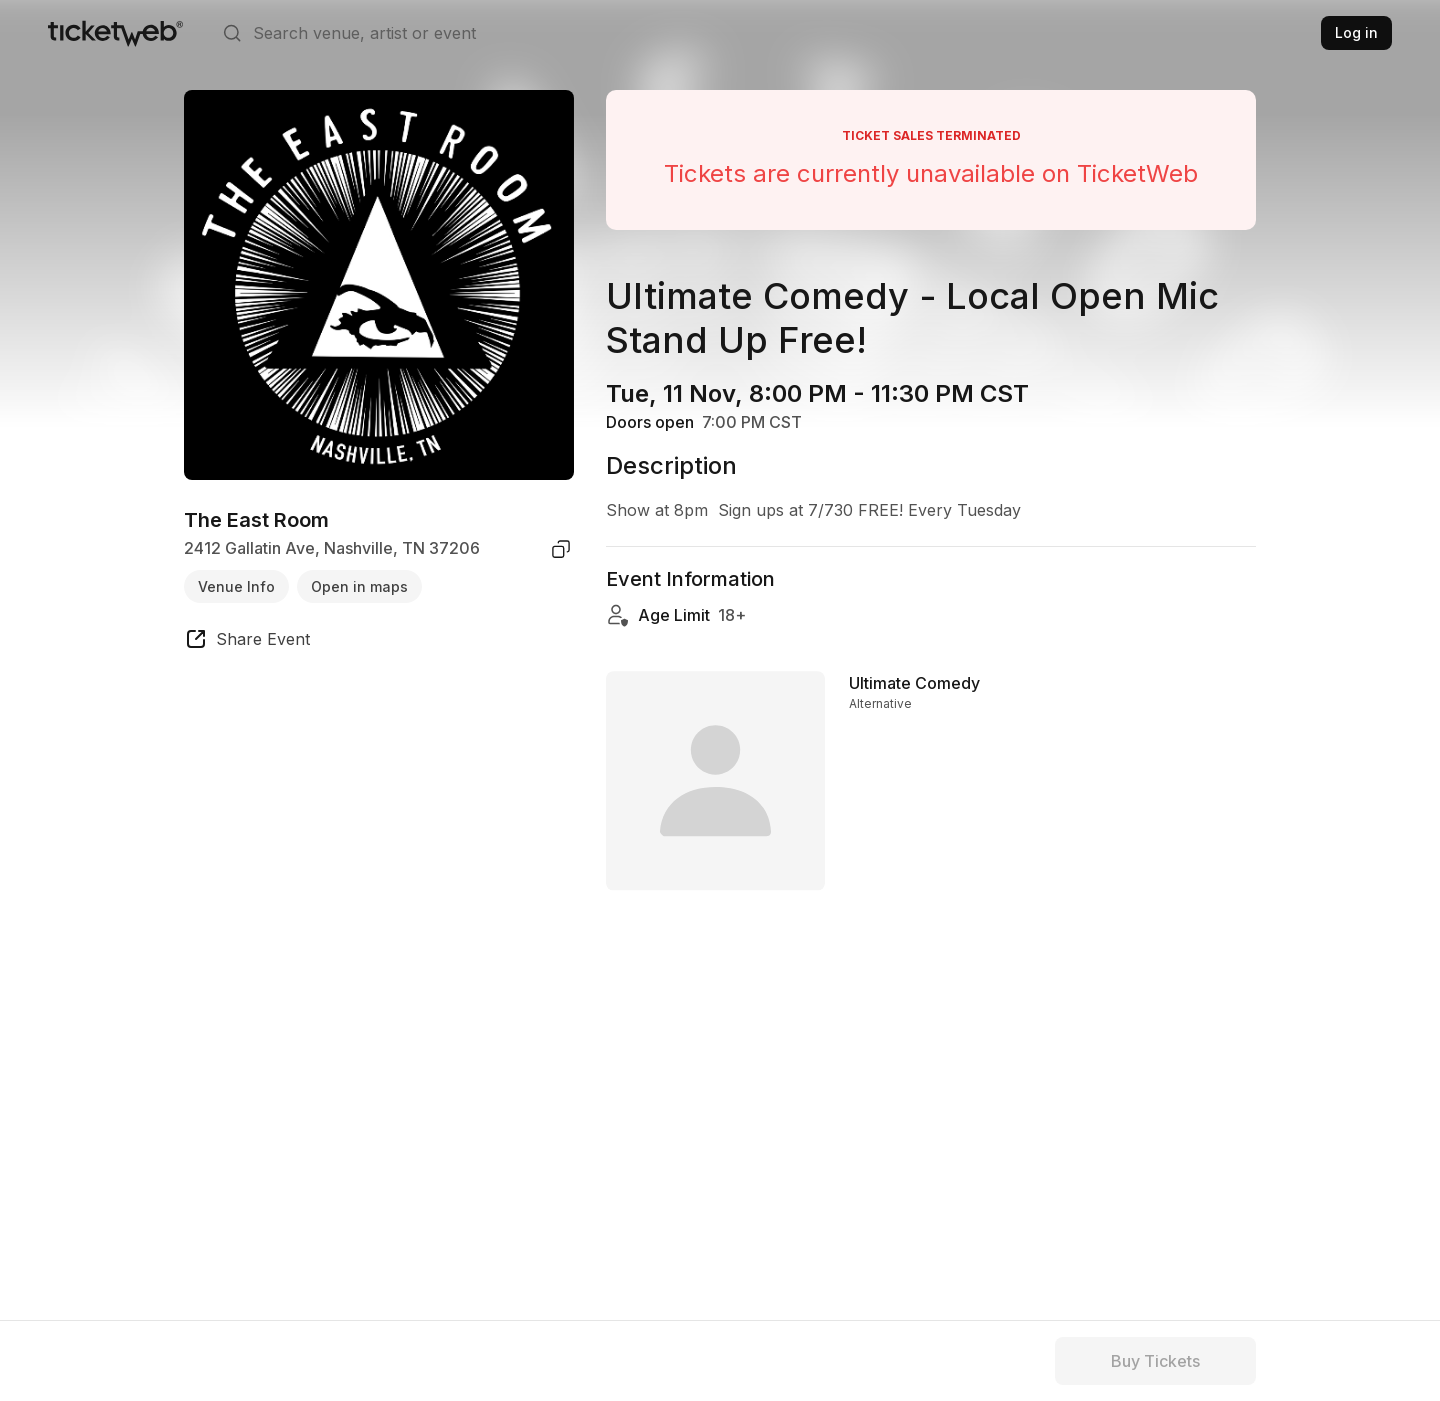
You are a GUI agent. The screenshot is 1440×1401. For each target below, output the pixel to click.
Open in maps (359, 586)
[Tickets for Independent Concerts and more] (115, 33)
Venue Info (236, 586)
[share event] (247, 642)
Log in (1356, 32)
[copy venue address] (561, 549)
